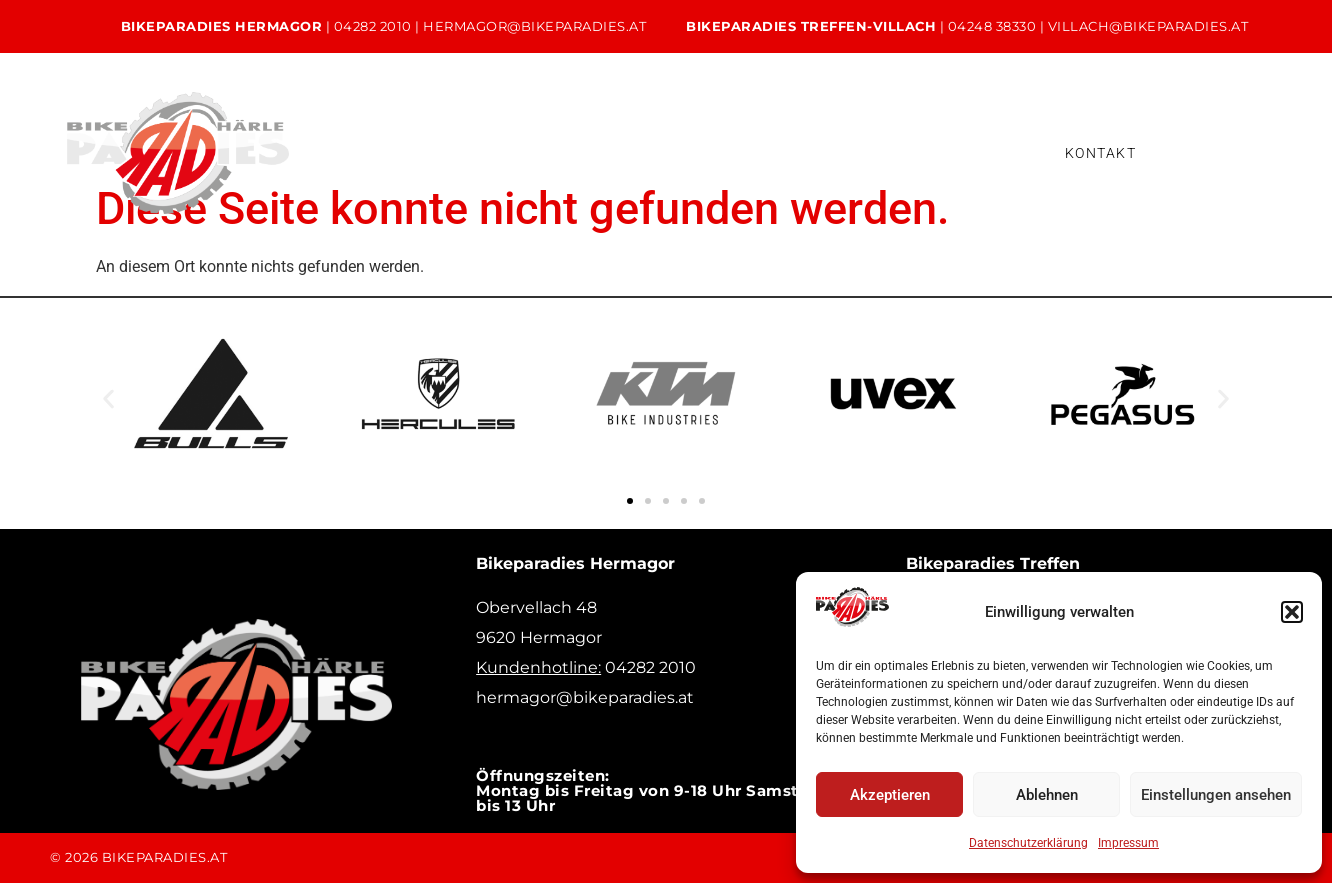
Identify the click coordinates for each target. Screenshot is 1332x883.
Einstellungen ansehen (1216, 795)
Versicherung (362, 168)
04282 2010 (373, 26)
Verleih (674, 136)
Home (319, 136)
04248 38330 (992, 26)
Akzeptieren (890, 795)
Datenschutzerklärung (1028, 843)
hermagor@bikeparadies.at (534, 26)
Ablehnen (1047, 795)
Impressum (1128, 843)
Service (568, 136)
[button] (1292, 612)
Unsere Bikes (443, 136)
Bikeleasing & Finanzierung (846, 136)
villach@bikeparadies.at (1148, 26)
